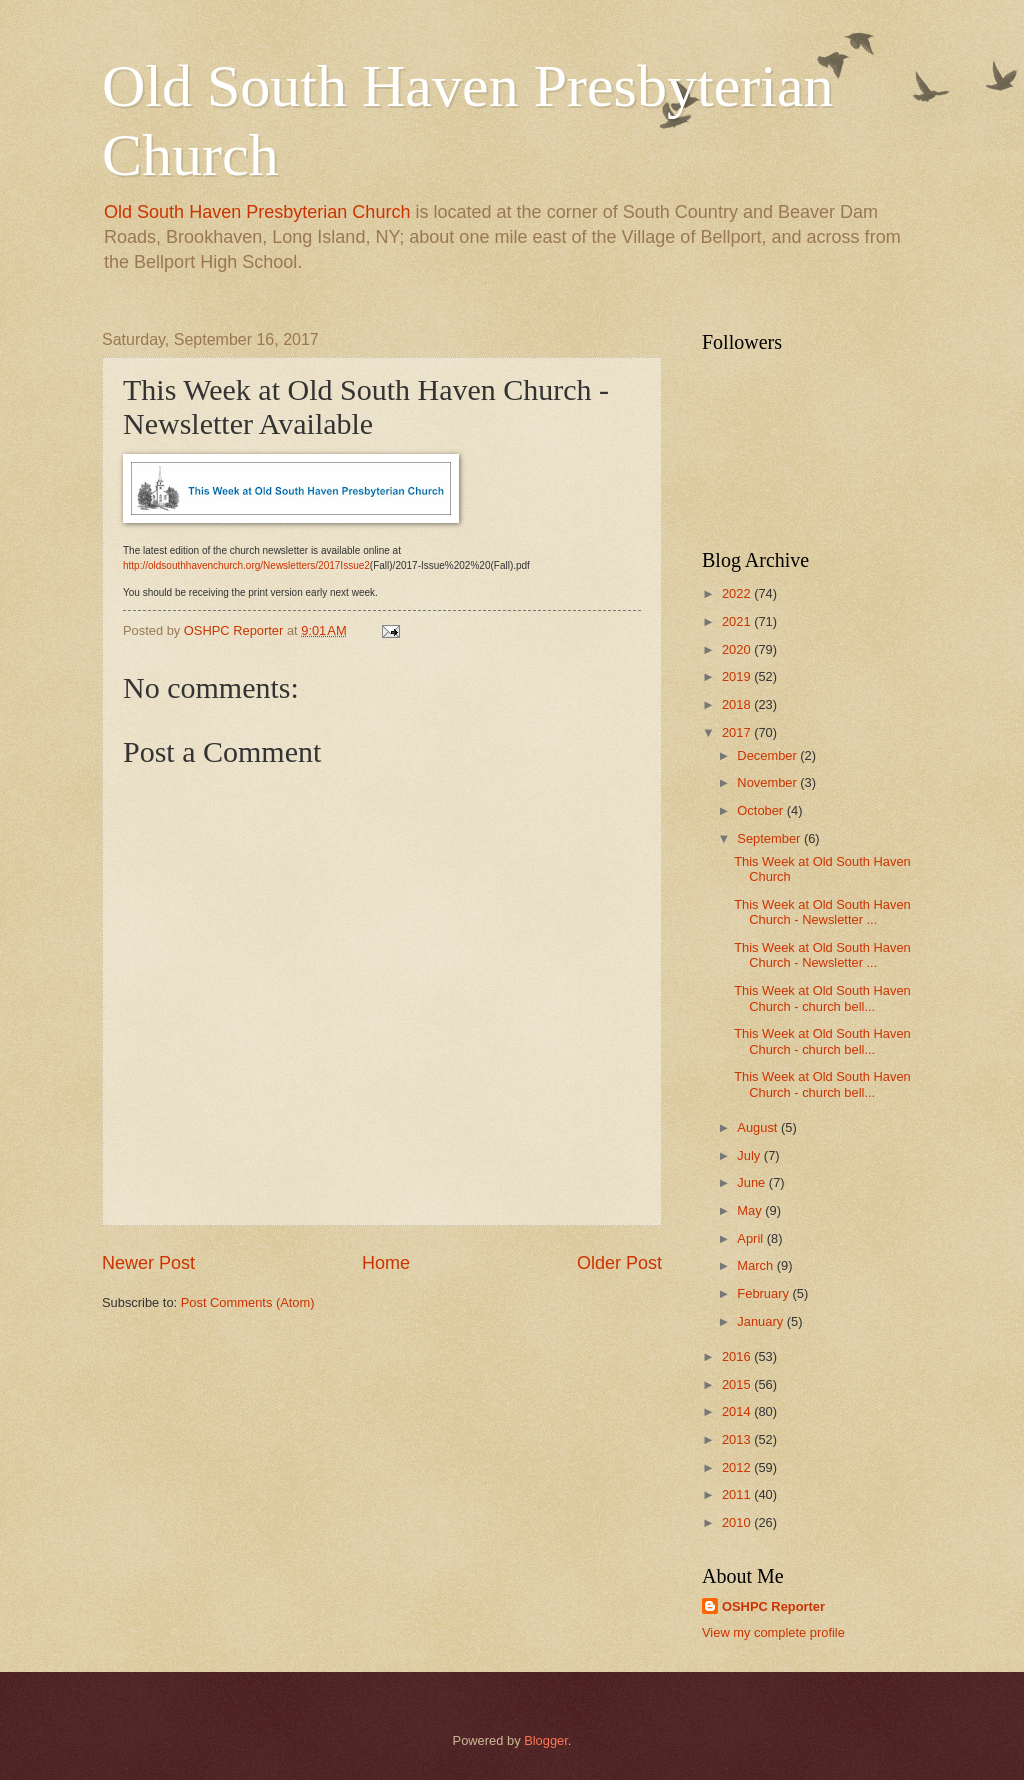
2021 (738, 621)
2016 (738, 1356)
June (753, 1182)
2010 (738, 1522)
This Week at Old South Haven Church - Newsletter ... (822, 912)
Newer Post (148, 1263)
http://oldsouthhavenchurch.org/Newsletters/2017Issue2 (246, 565)
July (750, 1155)
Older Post (619, 1263)
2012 (738, 1467)
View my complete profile (773, 1632)
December (768, 755)
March (756, 1265)
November (768, 782)
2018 (738, 704)
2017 (738, 732)
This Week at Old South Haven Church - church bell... (822, 998)
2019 (738, 676)
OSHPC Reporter (773, 1606)
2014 (738, 1411)
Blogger (546, 1740)
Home (386, 1263)
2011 (738, 1494)
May (751, 1210)
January (761, 1321)
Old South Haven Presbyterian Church (257, 212)
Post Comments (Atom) (248, 1302)
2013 (738, 1439)
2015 (738, 1384)
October (761, 810)
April (751, 1238)
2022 (738, 593)
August (759, 1127)
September (770, 838)
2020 (738, 649)
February (764, 1293)
